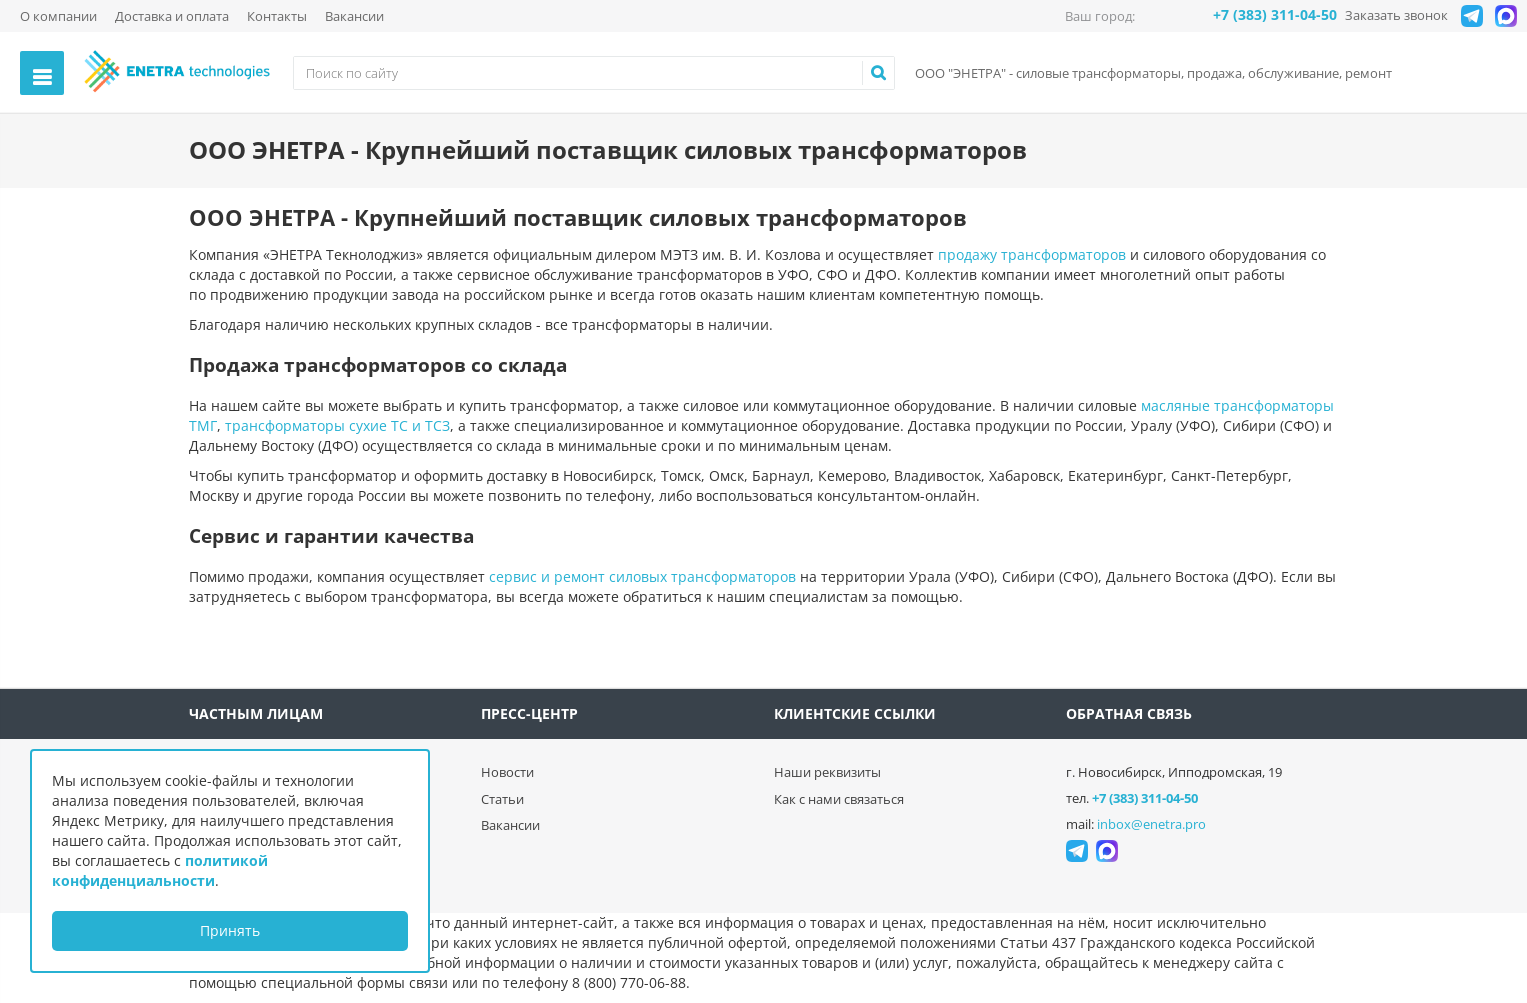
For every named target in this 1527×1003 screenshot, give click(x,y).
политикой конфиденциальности (160, 870)
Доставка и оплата (172, 16)
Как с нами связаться (839, 799)
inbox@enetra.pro (1151, 824)
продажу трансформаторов (1032, 254)
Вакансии (354, 16)
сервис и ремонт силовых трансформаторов (642, 576)
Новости (507, 772)
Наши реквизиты (827, 772)
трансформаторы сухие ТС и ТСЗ (337, 425)
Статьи (502, 799)
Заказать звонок (1396, 15)
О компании (58, 16)
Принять (230, 930)
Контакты (277, 16)
